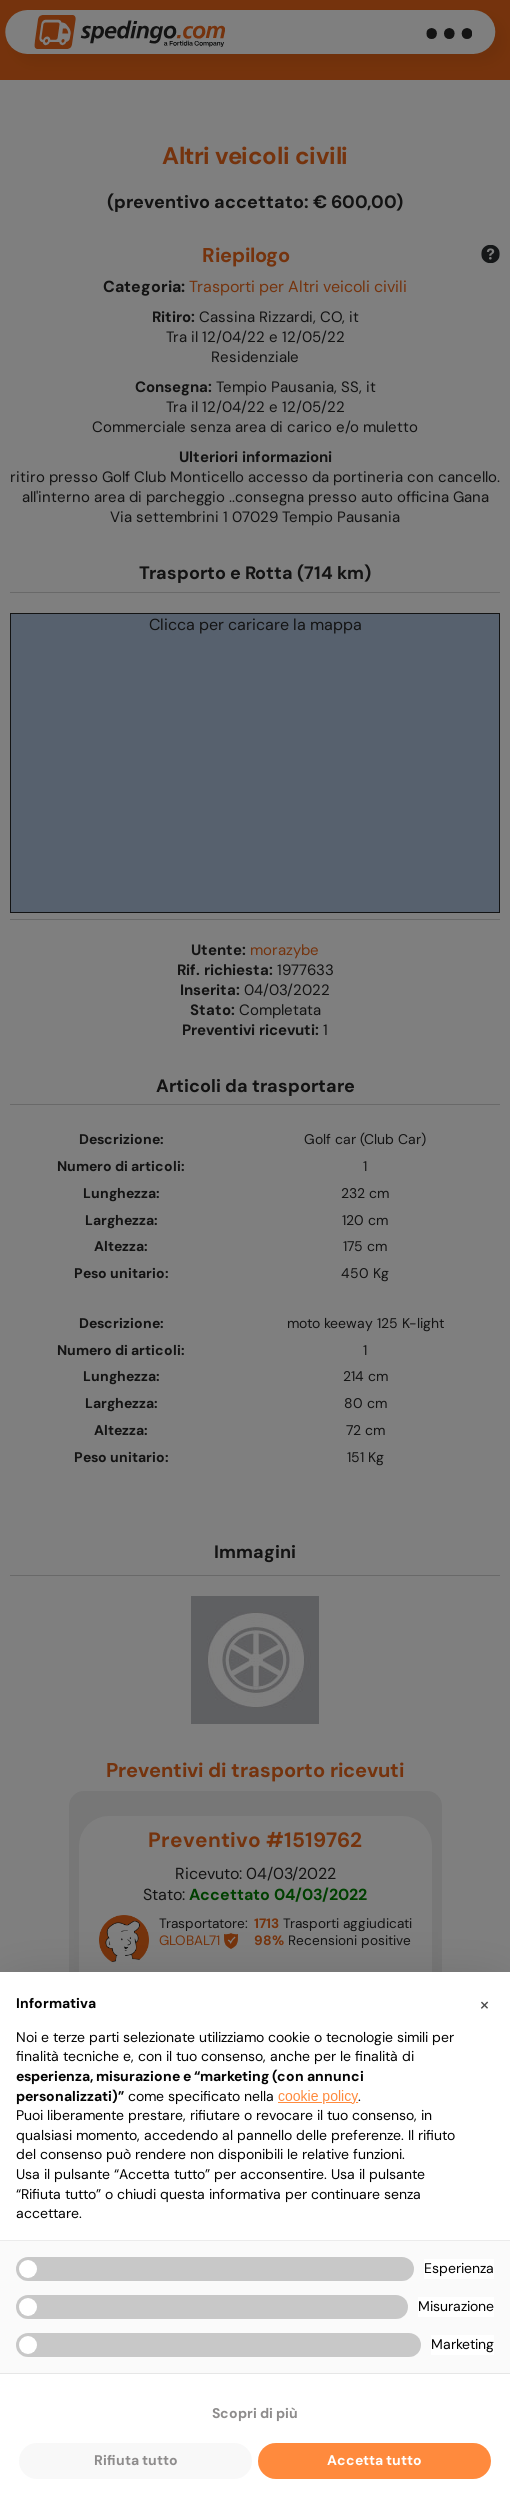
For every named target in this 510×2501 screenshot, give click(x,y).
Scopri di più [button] (255, 2413)
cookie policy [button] (318, 2096)
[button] (484, 2004)
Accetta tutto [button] (374, 2460)
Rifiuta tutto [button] (136, 2460)
